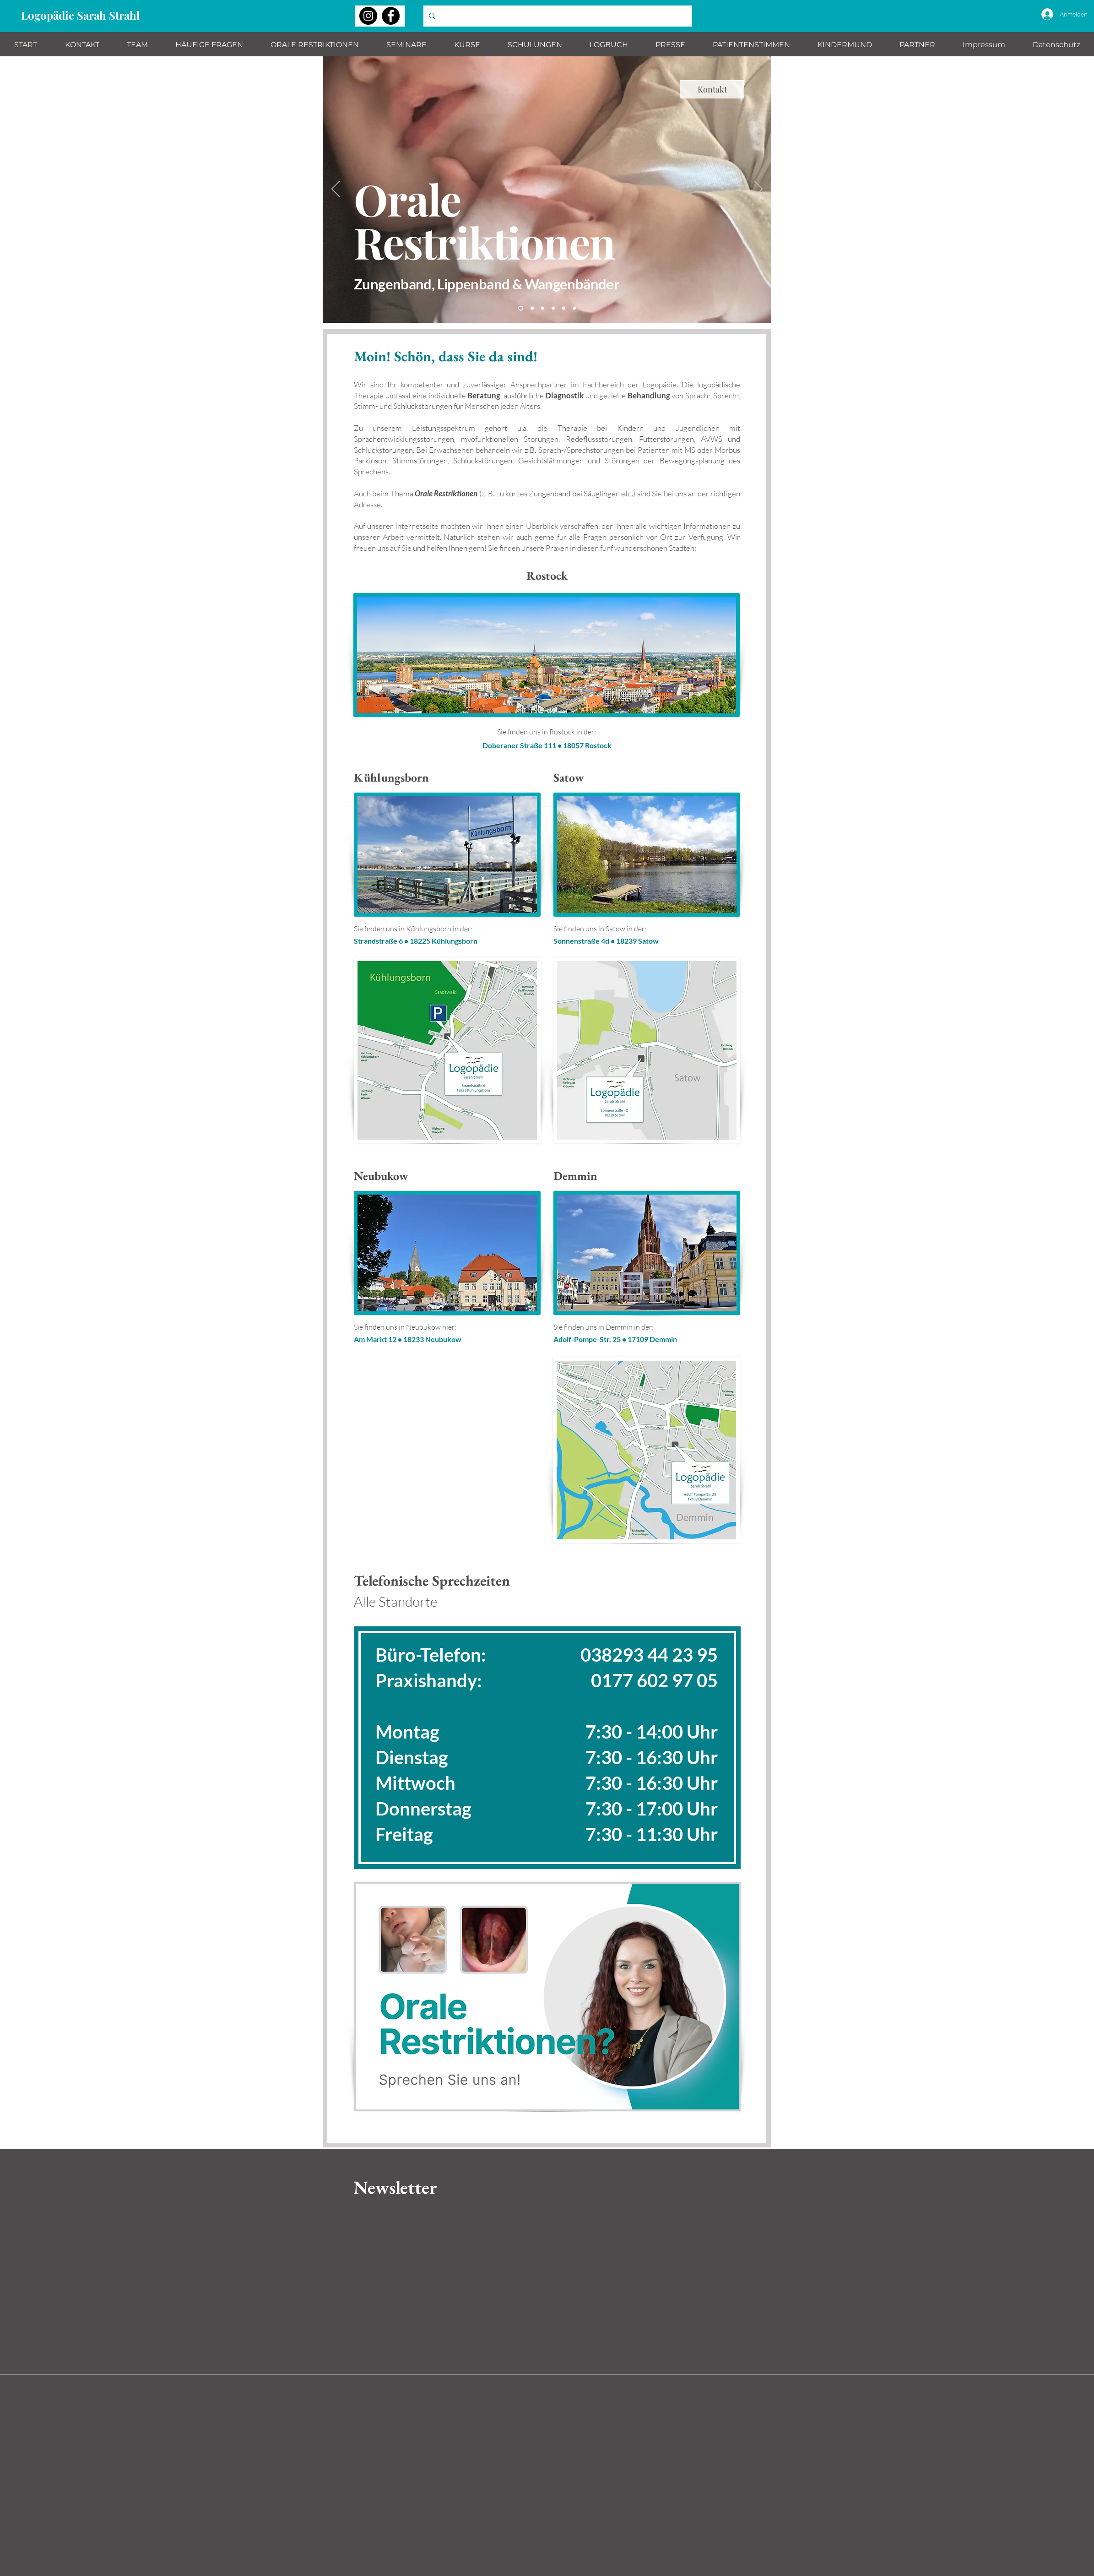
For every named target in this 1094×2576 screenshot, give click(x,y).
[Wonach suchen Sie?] (557, 16)
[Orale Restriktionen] (520, 308)
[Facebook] (391, 16)
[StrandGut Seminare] (542, 308)
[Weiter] (758, 189)
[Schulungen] (563, 308)
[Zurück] (335, 189)
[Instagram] (368, 16)
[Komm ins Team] (532, 308)
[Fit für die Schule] (574, 308)
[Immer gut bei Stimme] (553, 308)
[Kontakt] (712, 89)
